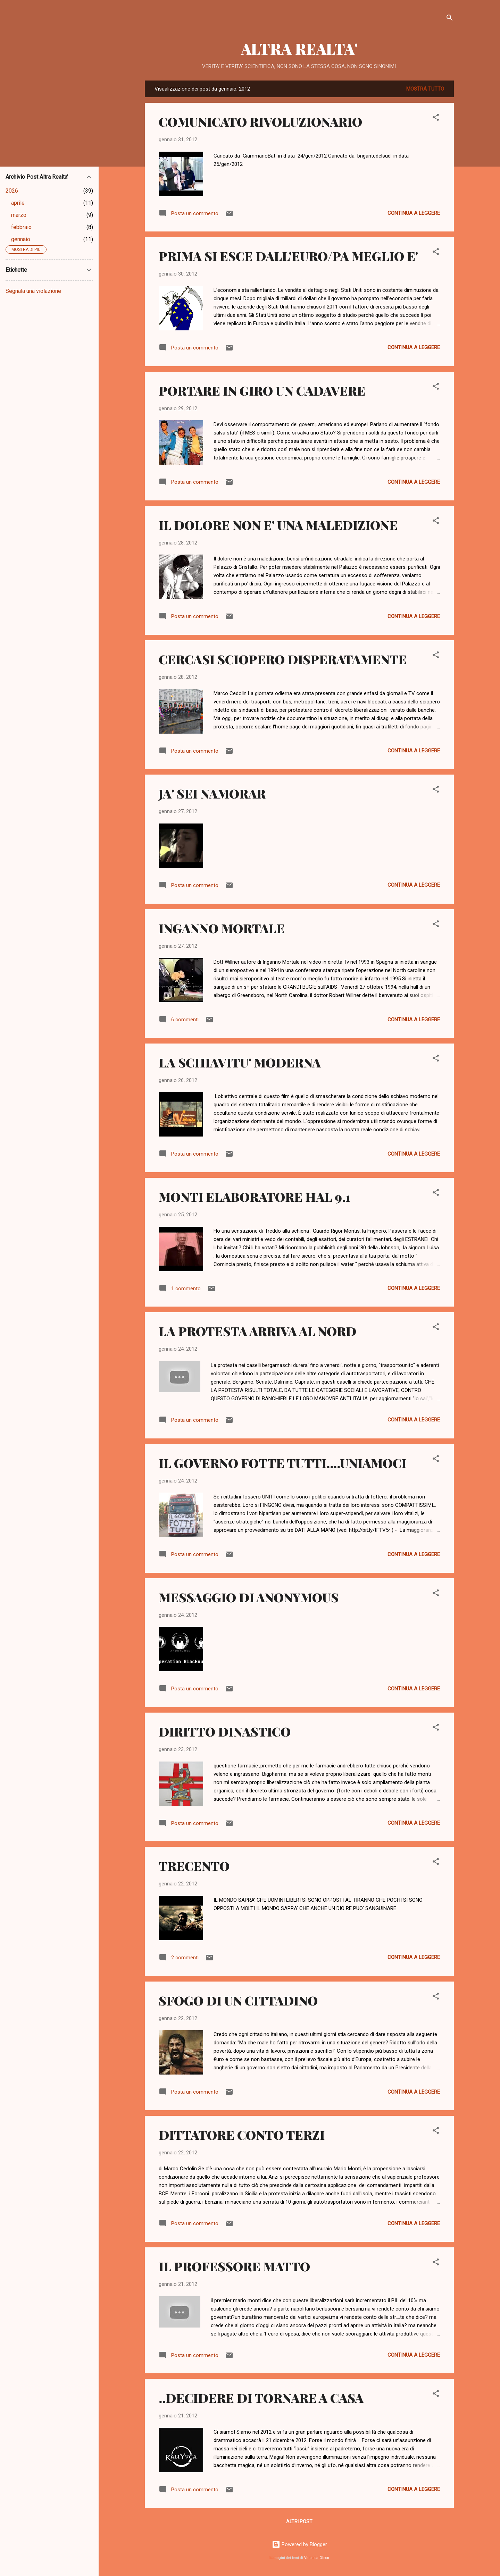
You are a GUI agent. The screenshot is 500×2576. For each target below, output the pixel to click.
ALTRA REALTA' (299, 48)
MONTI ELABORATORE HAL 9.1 (254, 1196)
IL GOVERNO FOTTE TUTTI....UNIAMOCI (282, 1462)
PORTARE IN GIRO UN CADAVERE (262, 390)
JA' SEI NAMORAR (212, 793)
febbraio (21, 227)
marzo (18, 215)
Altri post (299, 2521)
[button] (436, 118)
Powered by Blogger (299, 2544)
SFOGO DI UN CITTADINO (238, 2000)
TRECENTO (194, 1865)
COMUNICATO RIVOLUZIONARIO (260, 121)
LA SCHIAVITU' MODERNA (240, 1062)
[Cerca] (449, 18)
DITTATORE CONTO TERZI (242, 2134)
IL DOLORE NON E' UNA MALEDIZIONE (278, 524)
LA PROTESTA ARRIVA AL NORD (257, 1331)
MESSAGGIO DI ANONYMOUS (249, 1597)
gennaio (20, 239)
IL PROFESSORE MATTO (234, 2266)
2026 (12, 190)
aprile (18, 203)
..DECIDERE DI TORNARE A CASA (261, 2397)
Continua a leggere (414, 213)
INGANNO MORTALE (222, 928)
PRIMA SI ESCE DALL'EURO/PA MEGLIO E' (288, 255)
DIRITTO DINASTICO (225, 1731)
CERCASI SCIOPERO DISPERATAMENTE (283, 659)
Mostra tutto (425, 89)
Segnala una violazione (33, 291)
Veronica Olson (316, 2558)
